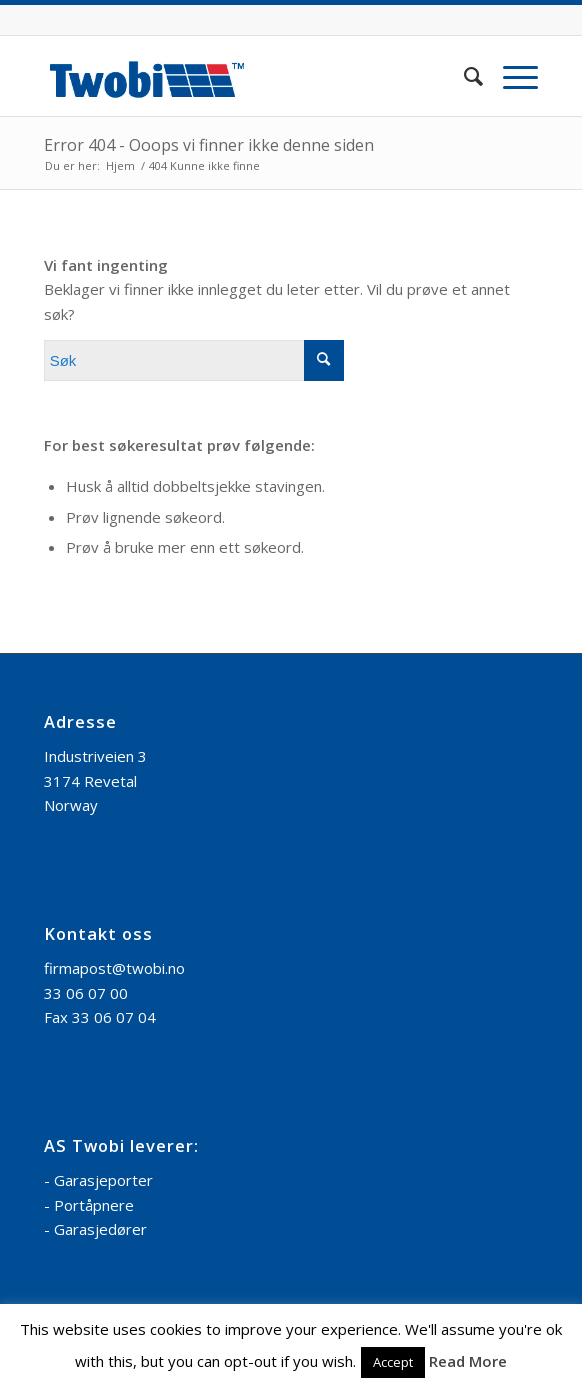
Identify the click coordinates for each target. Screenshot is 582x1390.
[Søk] (463, 76)
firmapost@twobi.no (114, 968)
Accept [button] (393, 1362)
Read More (468, 1361)
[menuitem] (463, 76)
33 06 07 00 (86, 993)
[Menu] (510, 76)
